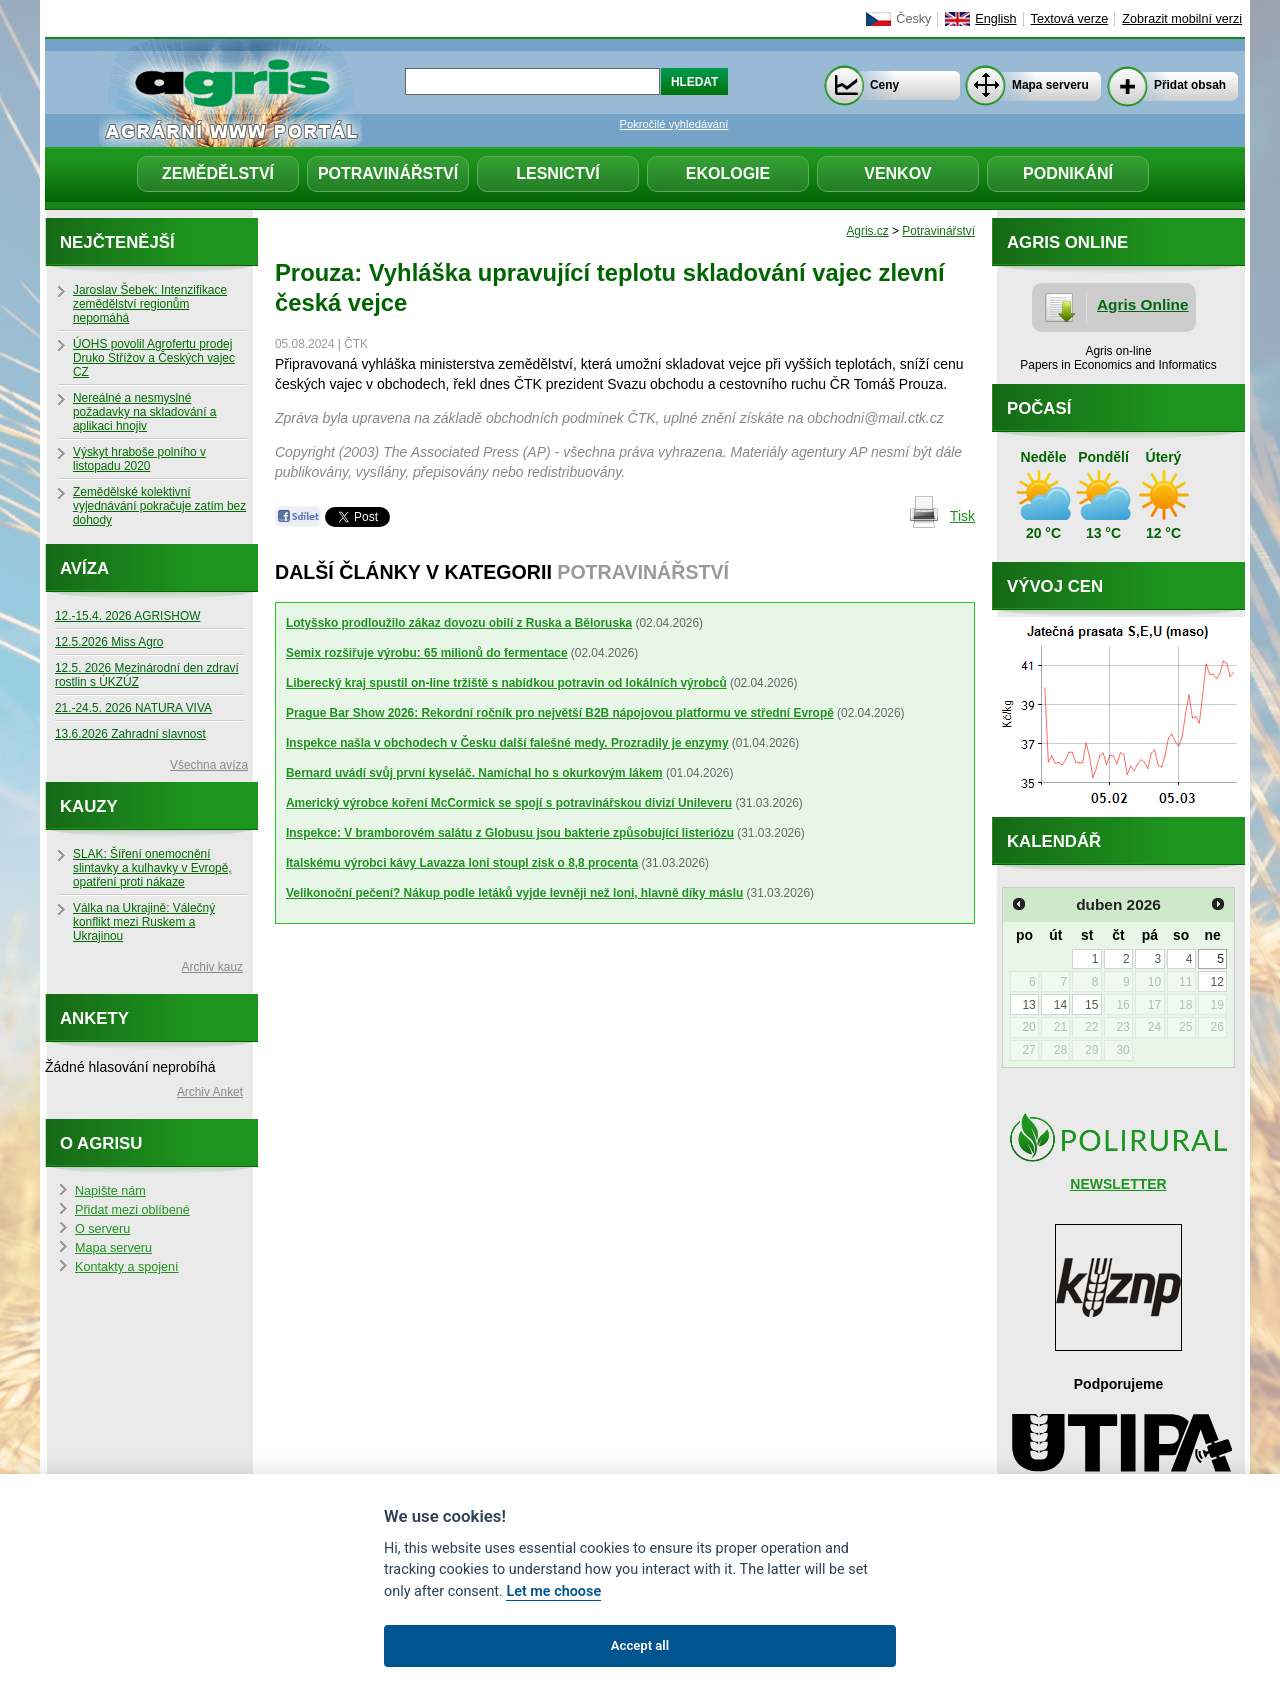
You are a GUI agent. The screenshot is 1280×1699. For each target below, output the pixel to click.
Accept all (640, 1645)
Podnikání (1068, 173)
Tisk (962, 516)
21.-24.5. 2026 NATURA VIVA (133, 708)
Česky (913, 19)
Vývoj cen (1055, 586)
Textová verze (1070, 19)
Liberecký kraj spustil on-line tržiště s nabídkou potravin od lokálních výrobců (506, 683)
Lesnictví (558, 173)
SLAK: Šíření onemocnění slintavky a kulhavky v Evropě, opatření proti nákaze (152, 868)
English (995, 19)
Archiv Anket (210, 1092)
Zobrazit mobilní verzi (1182, 19)
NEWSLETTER (1118, 1184)
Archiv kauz (212, 967)
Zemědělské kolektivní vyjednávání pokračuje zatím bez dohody (159, 506)
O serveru (102, 1229)
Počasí (1039, 408)
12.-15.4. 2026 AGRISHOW (127, 616)
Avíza (84, 568)
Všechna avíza (209, 765)
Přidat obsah (1190, 85)
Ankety (94, 1018)
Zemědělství (218, 173)
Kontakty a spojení (127, 1267)
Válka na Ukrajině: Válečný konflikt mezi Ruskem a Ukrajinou (144, 922)
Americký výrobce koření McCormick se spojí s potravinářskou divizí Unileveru (509, 803)
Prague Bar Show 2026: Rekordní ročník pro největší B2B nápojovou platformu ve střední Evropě (560, 713)
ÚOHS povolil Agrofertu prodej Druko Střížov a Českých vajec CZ (154, 358)
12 (1216, 982)
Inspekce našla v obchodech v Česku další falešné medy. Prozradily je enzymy (507, 743)
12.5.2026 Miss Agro (109, 642)
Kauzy (89, 806)
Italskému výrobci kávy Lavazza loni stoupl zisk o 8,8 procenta (462, 863)
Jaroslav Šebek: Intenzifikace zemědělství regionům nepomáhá (150, 304)
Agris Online (1143, 304)
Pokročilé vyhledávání (674, 124)
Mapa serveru (1050, 85)
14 (1060, 1005)
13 (1028, 1005)
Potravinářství (388, 173)
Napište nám (110, 1191)
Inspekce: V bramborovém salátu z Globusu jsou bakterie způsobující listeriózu (510, 833)
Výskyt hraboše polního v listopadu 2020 (139, 459)
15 (1091, 1005)
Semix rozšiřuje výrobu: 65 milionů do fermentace (427, 653)
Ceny (884, 85)
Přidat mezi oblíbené (132, 1210)
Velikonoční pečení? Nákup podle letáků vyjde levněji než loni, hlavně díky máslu (514, 893)
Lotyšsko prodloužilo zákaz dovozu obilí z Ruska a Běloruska (459, 623)
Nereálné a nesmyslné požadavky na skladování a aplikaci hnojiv (144, 412)
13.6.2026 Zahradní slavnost (130, 734)
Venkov (898, 173)
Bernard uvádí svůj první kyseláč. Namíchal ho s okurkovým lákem (474, 773)
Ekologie (728, 173)
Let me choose (553, 1591)
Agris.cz (867, 231)
